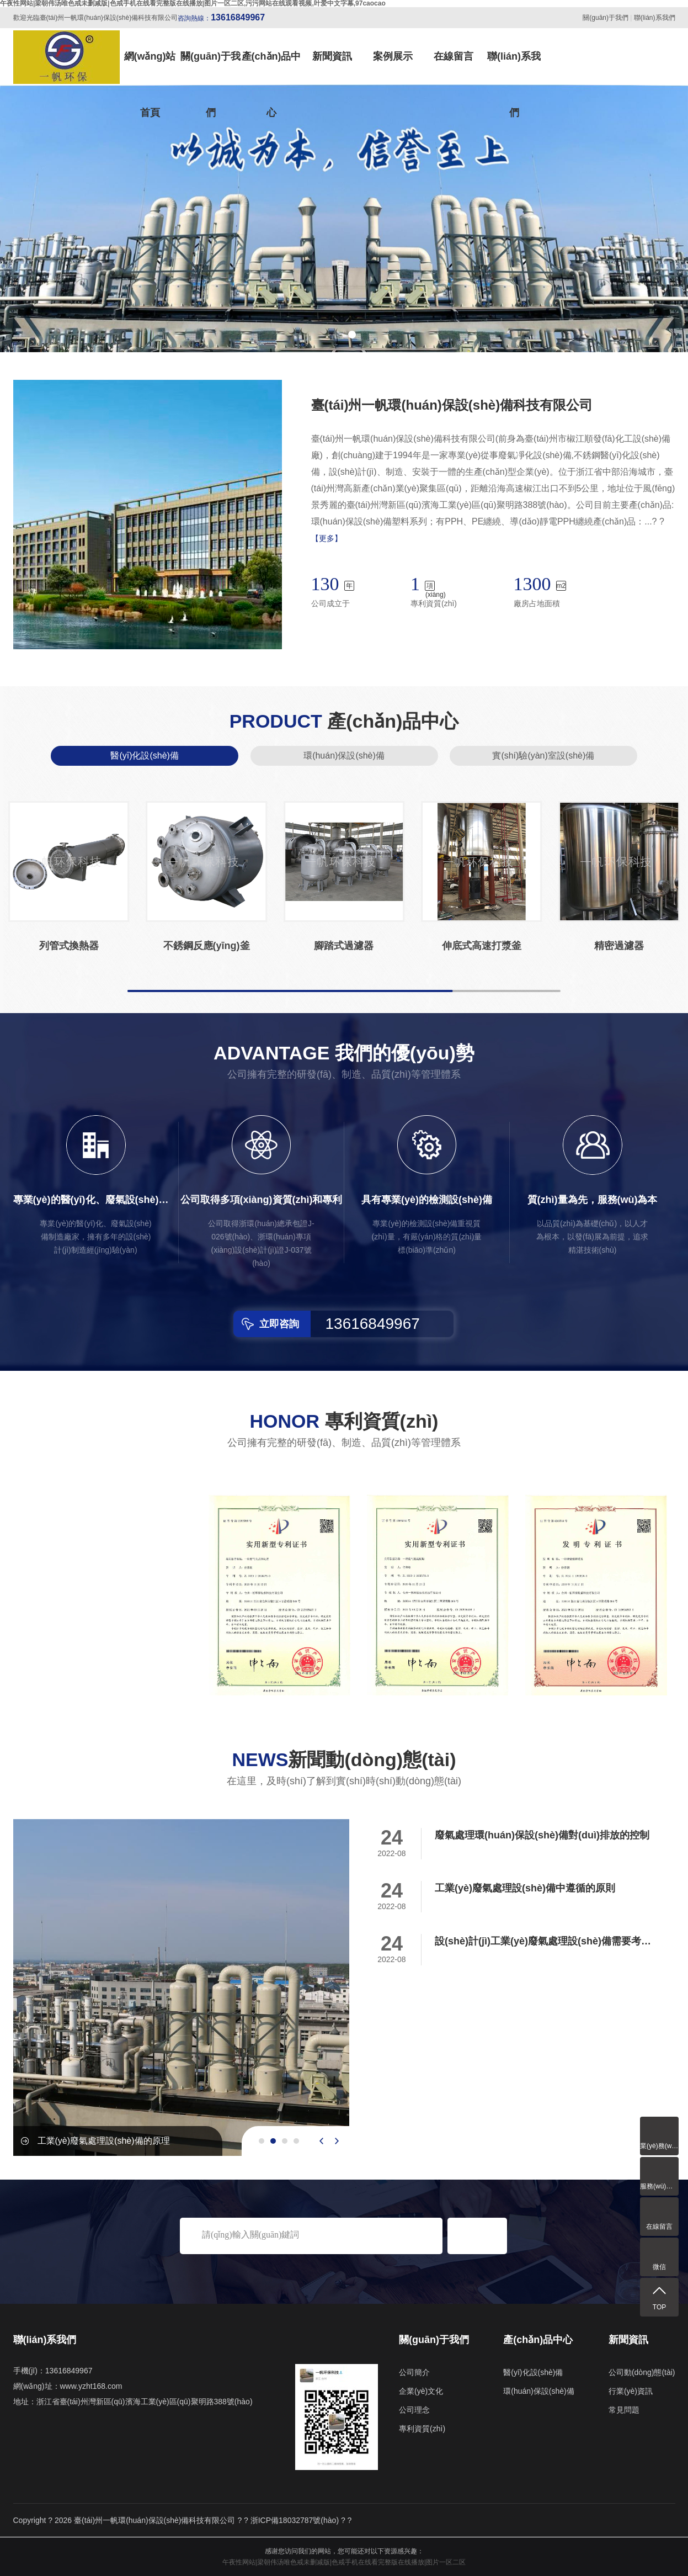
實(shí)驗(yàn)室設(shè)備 (543, 755)
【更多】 (326, 538)
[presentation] (321, 2141)
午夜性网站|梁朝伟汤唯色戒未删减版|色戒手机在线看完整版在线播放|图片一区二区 (344, 2562)
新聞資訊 (332, 56)
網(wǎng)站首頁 (150, 67)
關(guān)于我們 (605, 18)
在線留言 (453, 56)
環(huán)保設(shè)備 (344, 755)
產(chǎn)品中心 (271, 67)
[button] (336, 334)
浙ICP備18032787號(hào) (294, 2520)
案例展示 (393, 56)
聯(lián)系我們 (654, 18)
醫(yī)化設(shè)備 (144, 755)
